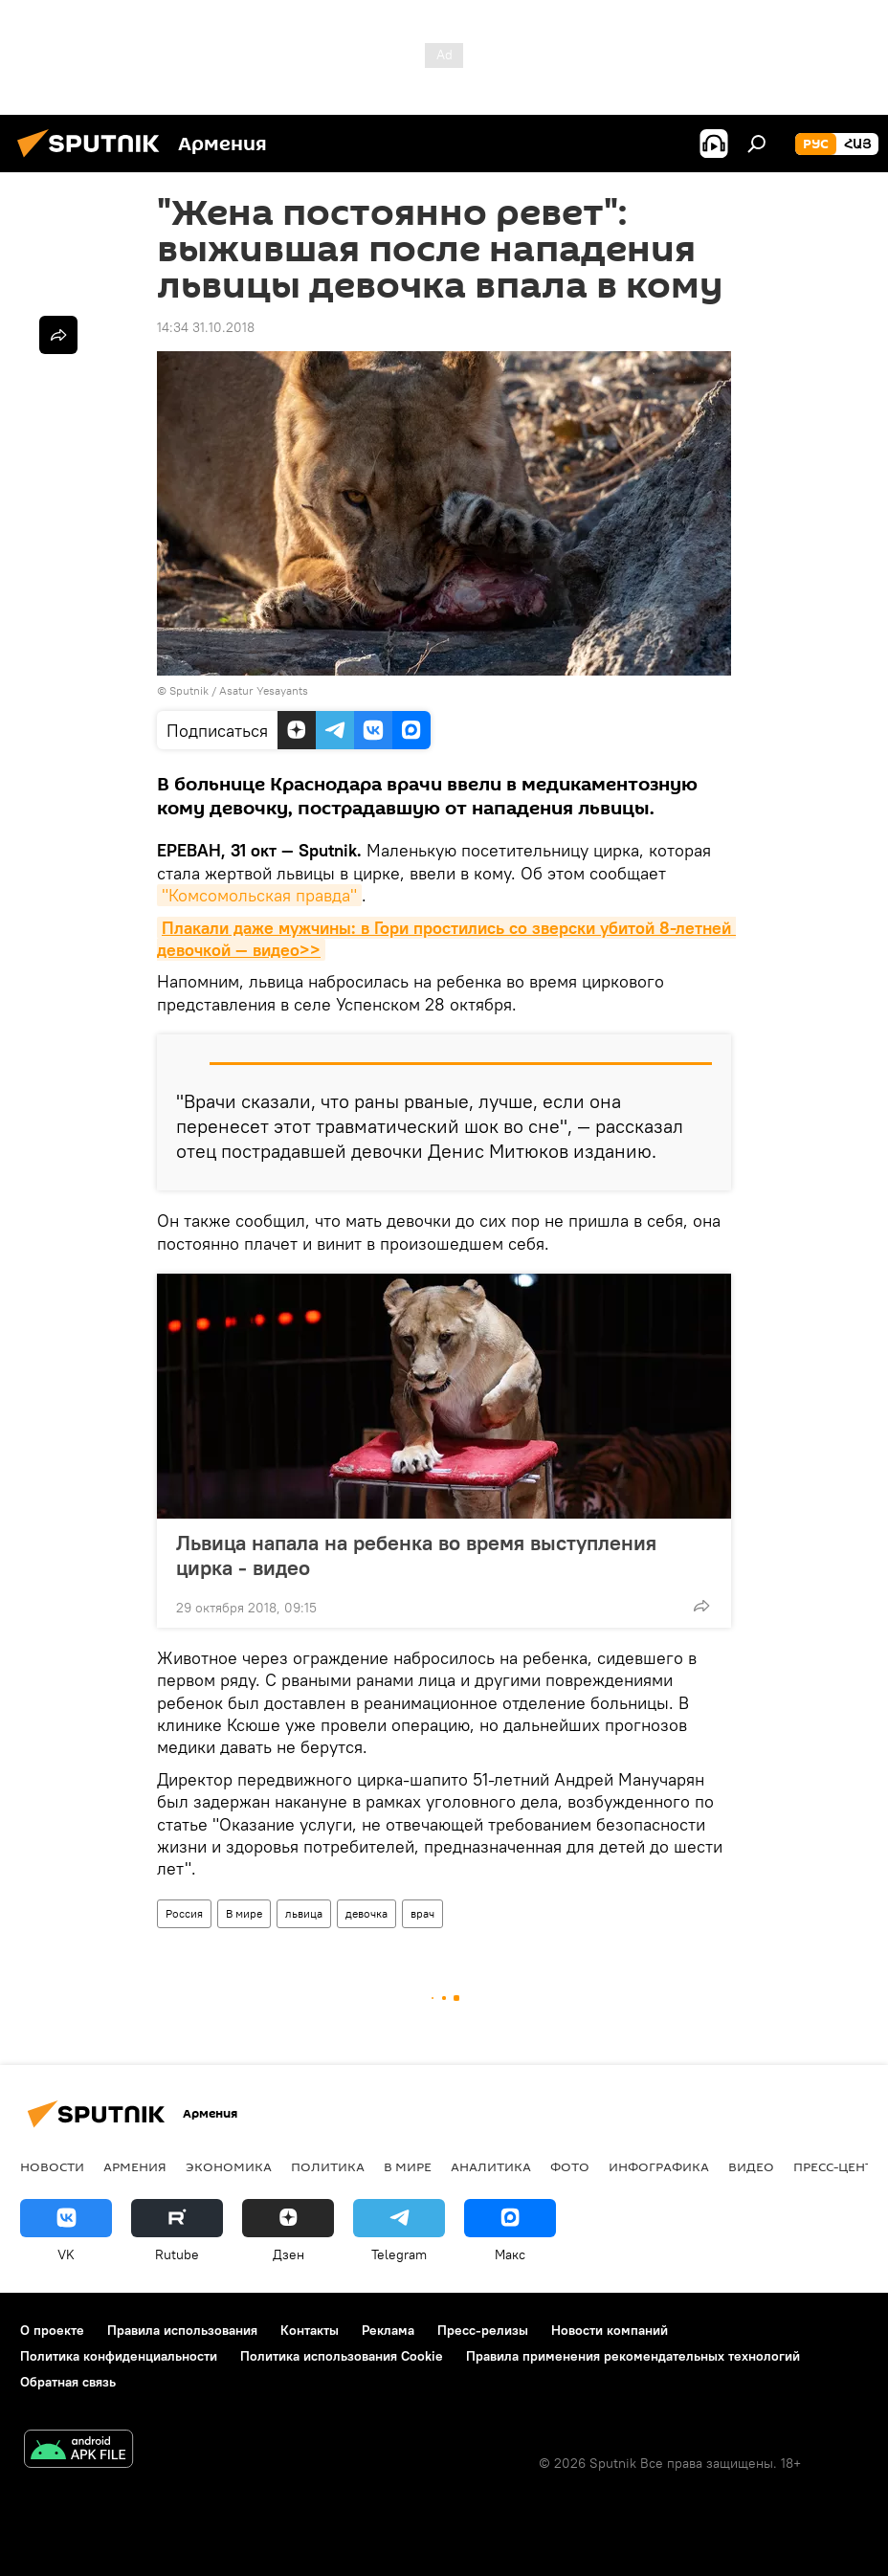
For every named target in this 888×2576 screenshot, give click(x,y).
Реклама (388, 2330)
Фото (569, 2166)
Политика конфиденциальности (118, 2356)
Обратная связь (68, 2381)
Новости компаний (609, 2330)
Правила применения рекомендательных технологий (633, 2356)
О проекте (52, 2330)
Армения (134, 2166)
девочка (366, 1913)
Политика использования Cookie (341, 2356)
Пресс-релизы (482, 2330)
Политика (328, 2166)
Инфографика (659, 2166)
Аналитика (491, 2166)
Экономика (229, 2166)
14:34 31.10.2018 (206, 327)
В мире (244, 1913)
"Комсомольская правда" (259, 895)
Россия (184, 1913)
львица (303, 1913)
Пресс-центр (836, 2166)
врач (422, 1913)
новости (52, 2166)
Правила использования (182, 2330)
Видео (751, 2166)
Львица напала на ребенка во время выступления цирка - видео (416, 1555)
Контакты (309, 2330)
